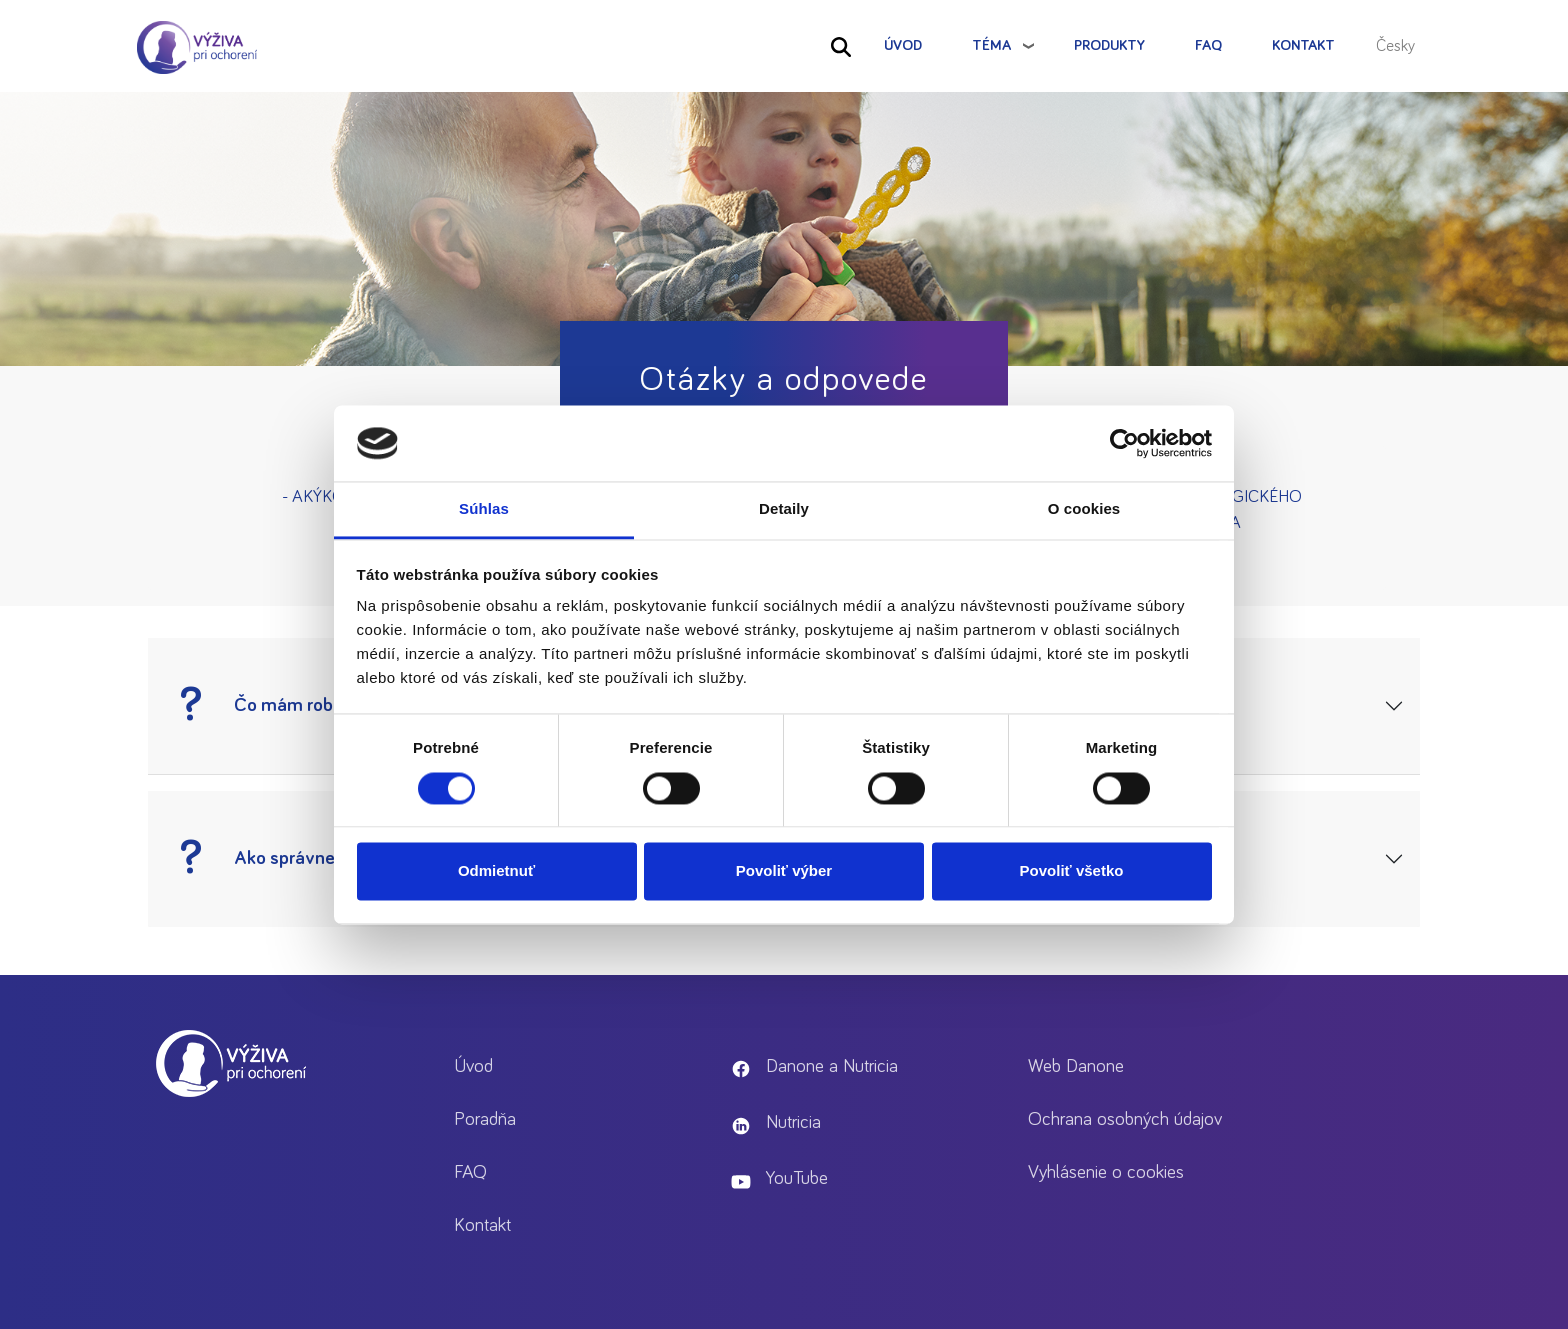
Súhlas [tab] (484, 509)
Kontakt (1303, 45)
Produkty (1109, 45)
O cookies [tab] (1084, 509)
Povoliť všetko (1072, 871)
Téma (991, 45)
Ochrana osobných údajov (1125, 1119)
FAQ (1208, 45)
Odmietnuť (496, 871)
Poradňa (485, 1119)
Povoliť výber (784, 871)
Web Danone (1076, 1066)
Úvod (903, 45)
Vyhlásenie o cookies (1106, 1172)
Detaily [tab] (784, 509)
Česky (1395, 46)
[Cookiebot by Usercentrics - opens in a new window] (1124, 443)
